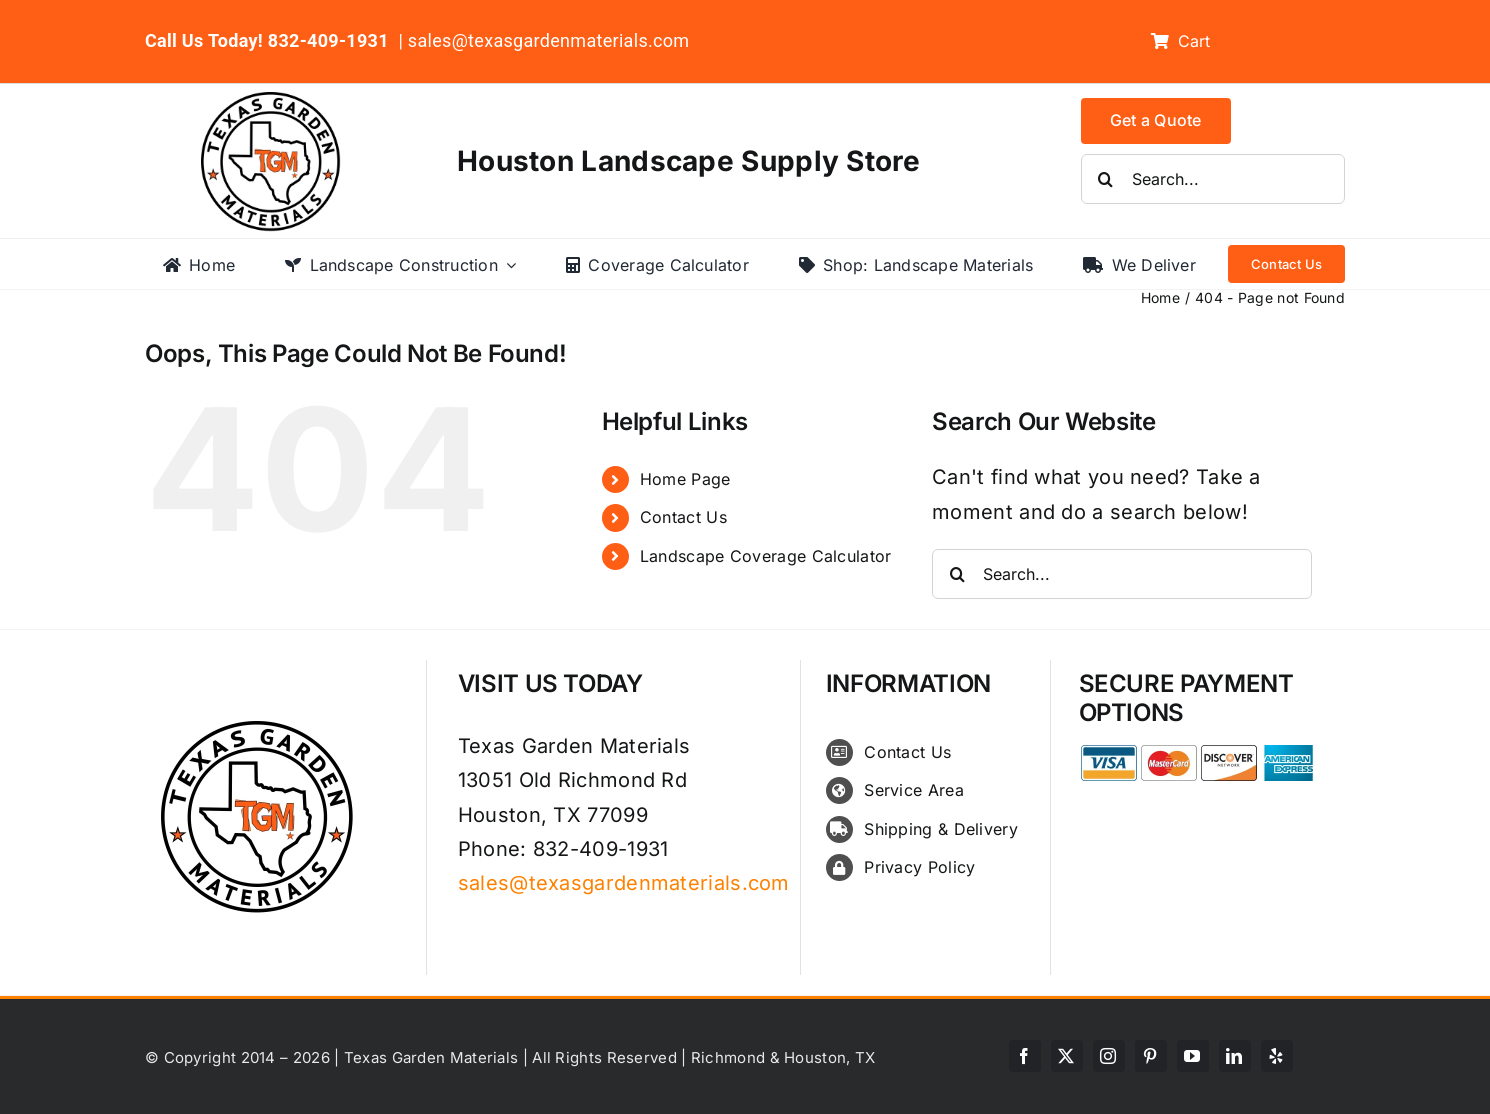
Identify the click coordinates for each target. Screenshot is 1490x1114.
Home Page (685, 479)
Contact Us (683, 517)
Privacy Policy (919, 867)
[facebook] (1025, 1056)
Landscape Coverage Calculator (766, 556)
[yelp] (1277, 1056)
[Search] (1106, 179)
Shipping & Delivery (941, 829)
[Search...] (1213, 179)
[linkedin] (1235, 1056)
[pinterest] (1151, 1056)
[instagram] (1109, 1056)
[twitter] (1067, 1056)
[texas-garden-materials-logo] (273, 102)
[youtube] (1193, 1056)
